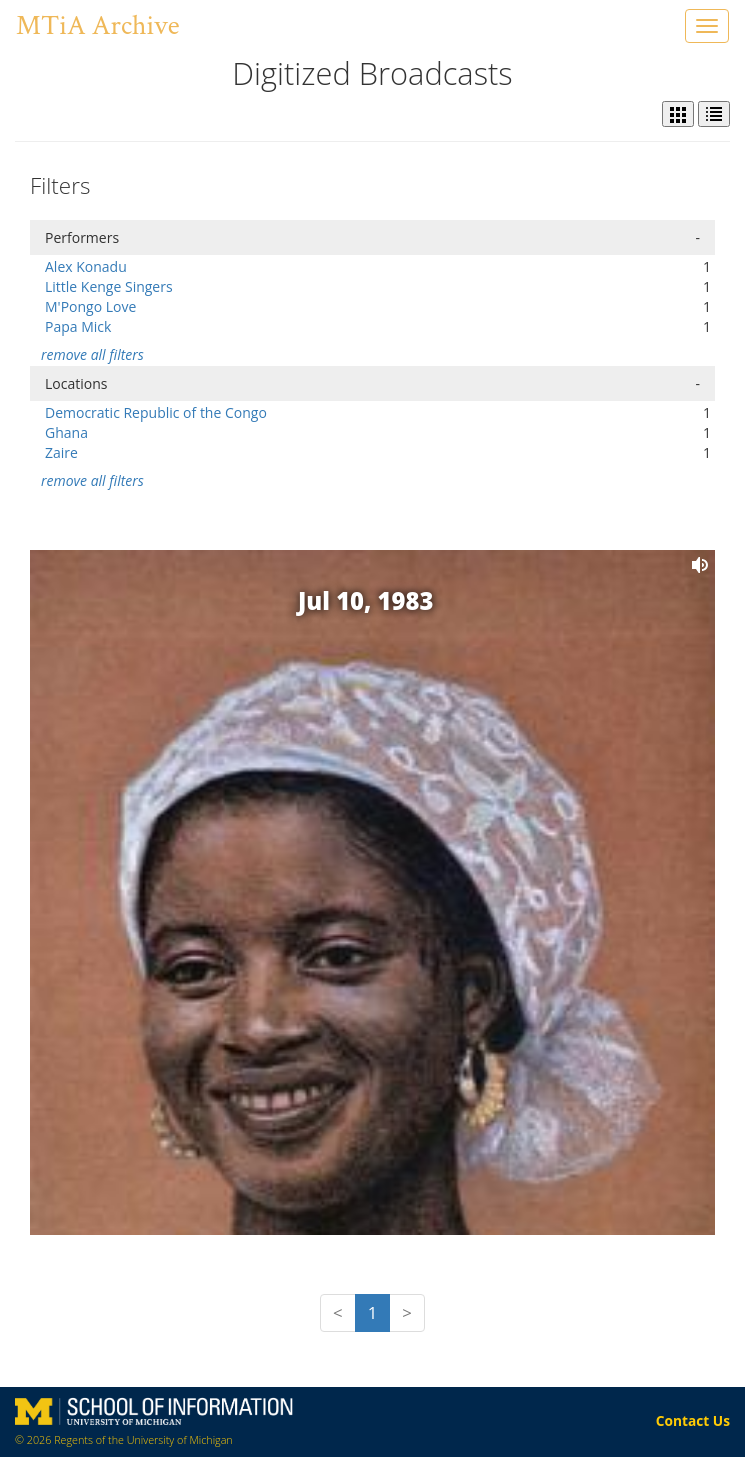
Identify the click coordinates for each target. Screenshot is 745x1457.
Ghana (66, 432)
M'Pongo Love (90, 306)
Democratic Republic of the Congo (156, 412)
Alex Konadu (86, 266)
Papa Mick (78, 326)
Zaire (61, 452)
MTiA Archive (97, 25)
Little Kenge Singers (109, 286)
